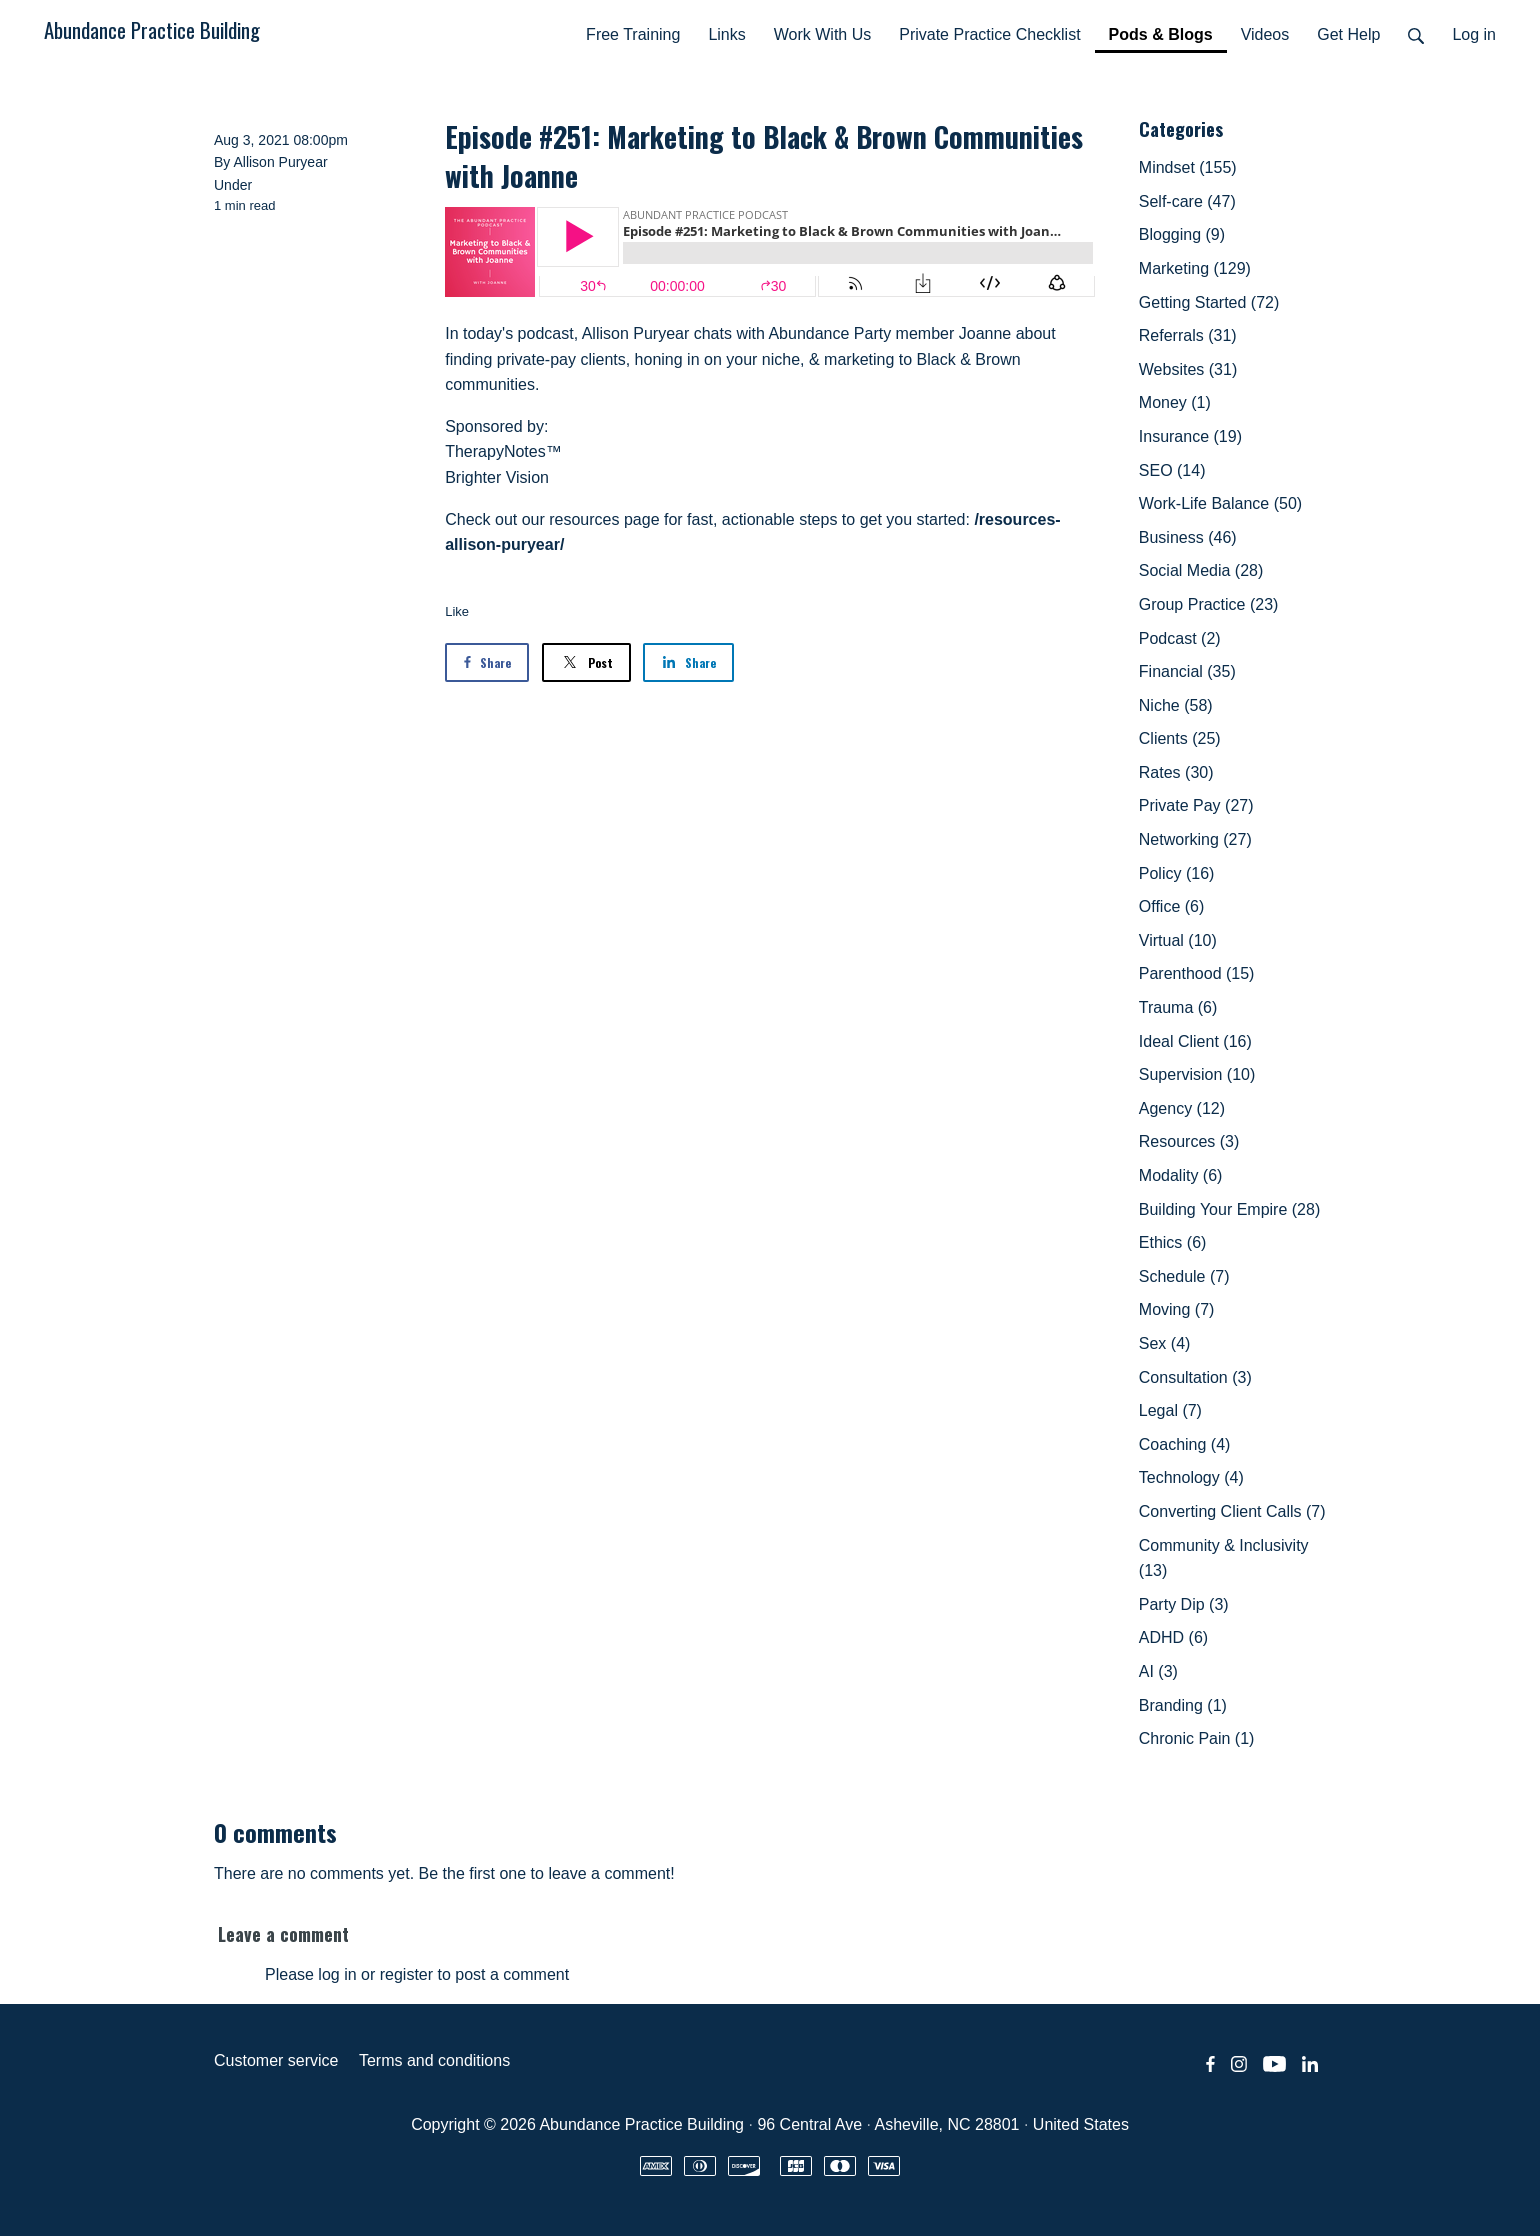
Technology (1191, 1477)
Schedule (1184, 1276)
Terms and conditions (434, 2060)
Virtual (1178, 940)
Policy (1177, 873)
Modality (1181, 1175)
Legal (1170, 1410)
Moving (1177, 1309)
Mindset (1188, 167)
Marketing (1195, 268)
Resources (1189, 1141)
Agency (1182, 1108)
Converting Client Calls (1232, 1511)
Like (457, 611)
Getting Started (1209, 302)
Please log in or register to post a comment (417, 1974)
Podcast (1180, 638)
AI (1158, 1671)
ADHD (1173, 1637)
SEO (1172, 470)
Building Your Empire (1229, 1209)
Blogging (1182, 234)
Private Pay (1196, 805)
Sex (1165, 1343)
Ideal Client (1195, 1041)
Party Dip (1184, 1604)
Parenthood (1197, 973)
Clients (1180, 738)
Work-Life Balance (1220, 503)
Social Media (1201, 570)
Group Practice (1209, 604)
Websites (1188, 369)
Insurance (1190, 436)
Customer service (276, 2060)
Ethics (1173, 1242)
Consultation (1195, 1377)
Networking (1195, 839)
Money (1175, 402)
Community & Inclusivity (1224, 1558)
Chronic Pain (1197, 1738)
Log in (1474, 34)
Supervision (1197, 1074)
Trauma (1178, 1007)
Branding (1183, 1705)
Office (1172, 906)
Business (1188, 537)
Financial (1187, 671)
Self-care (1187, 201)
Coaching (1185, 1444)
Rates (1176, 772)
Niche (1176, 705)
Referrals (1188, 335)
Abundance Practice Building (152, 29)
